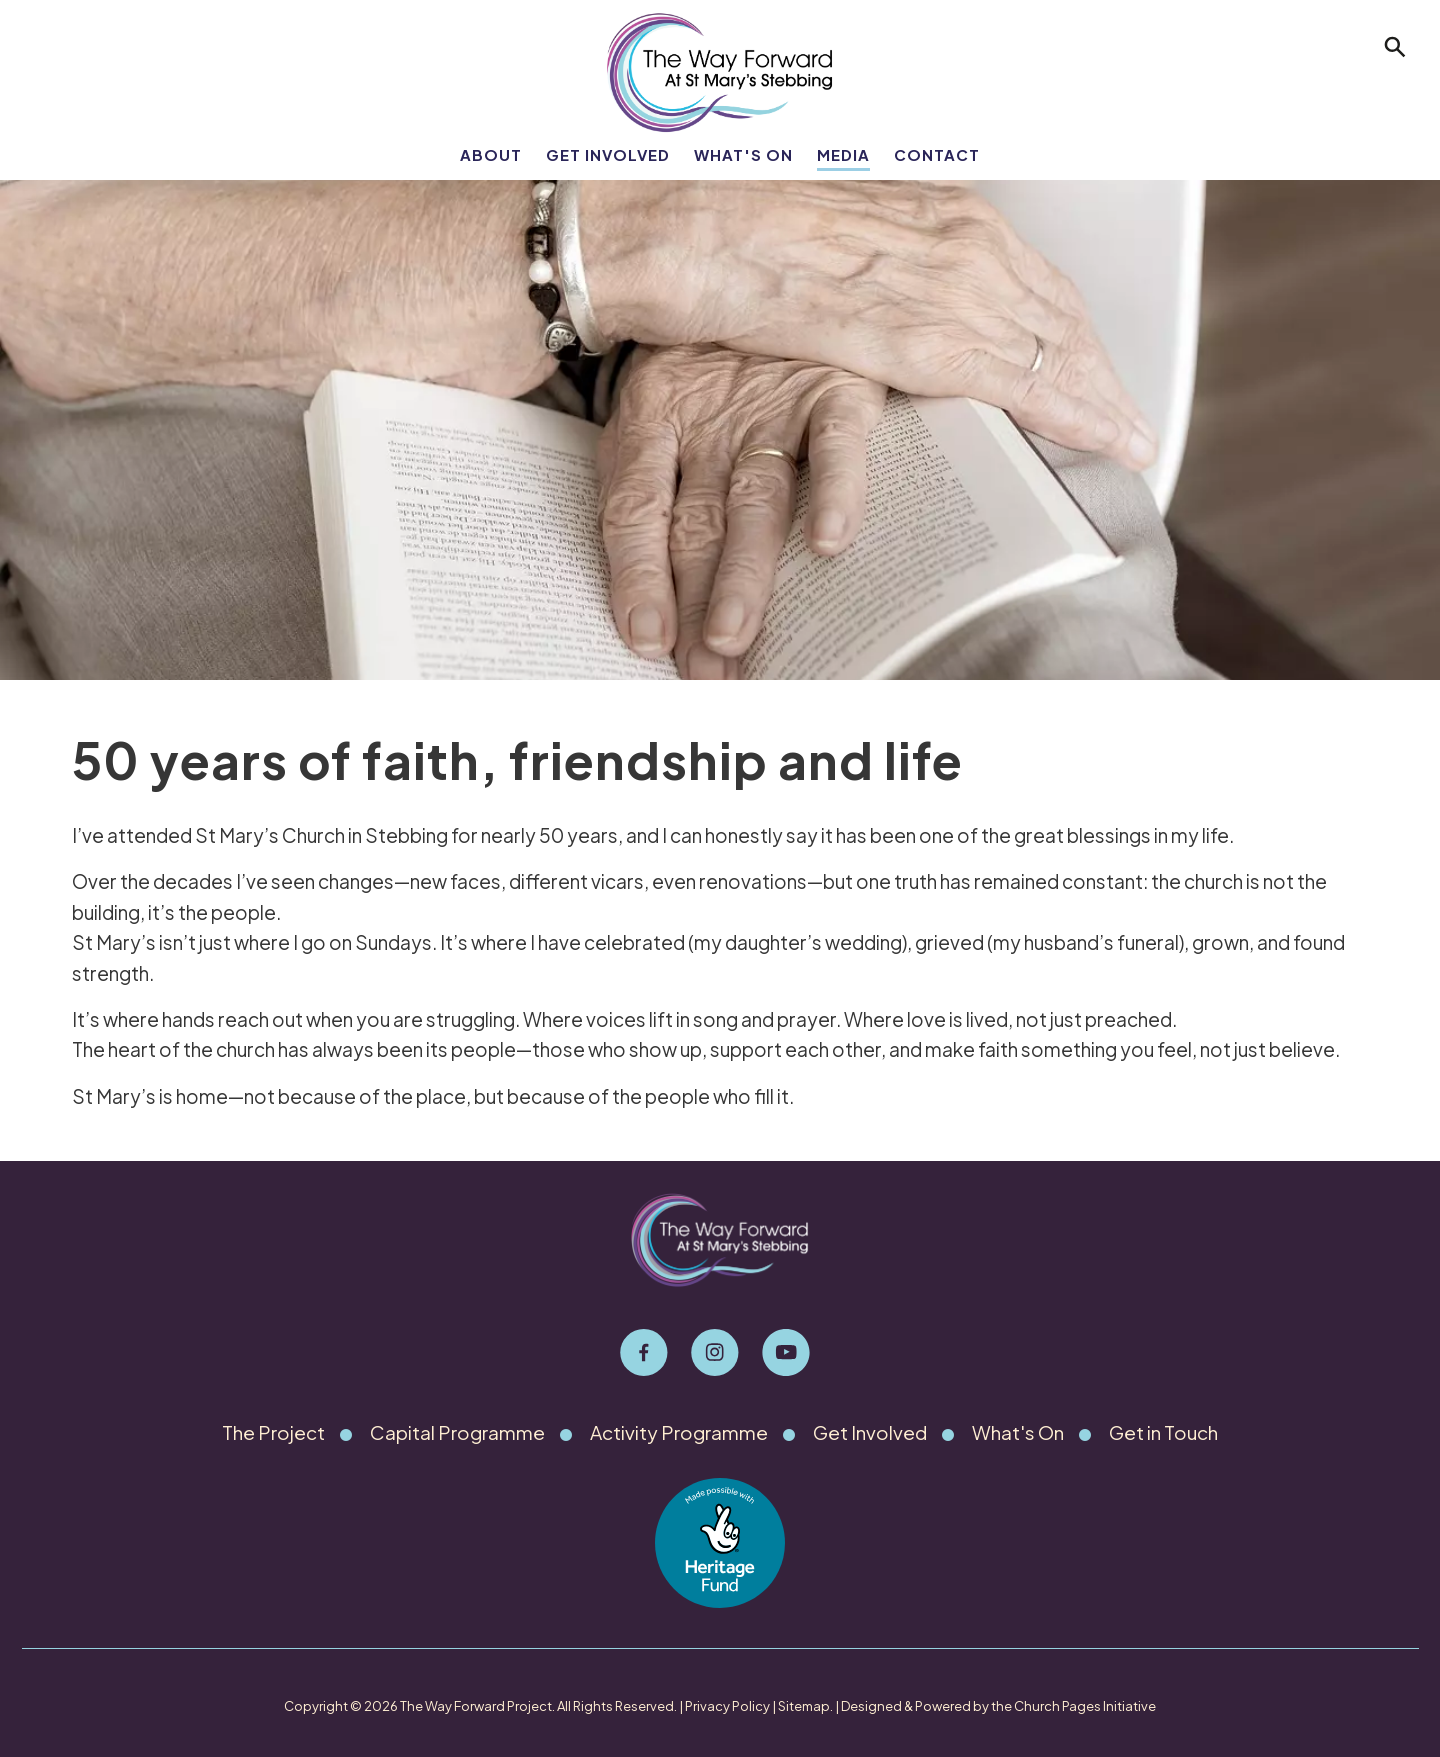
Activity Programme (680, 1432)
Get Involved (608, 154)
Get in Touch (1167, 1432)
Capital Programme (456, 1432)
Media (843, 154)
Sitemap (804, 1706)
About (491, 154)
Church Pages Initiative (1085, 1706)
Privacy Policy (727, 1706)
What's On (743, 154)
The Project (271, 1432)
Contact (937, 154)
